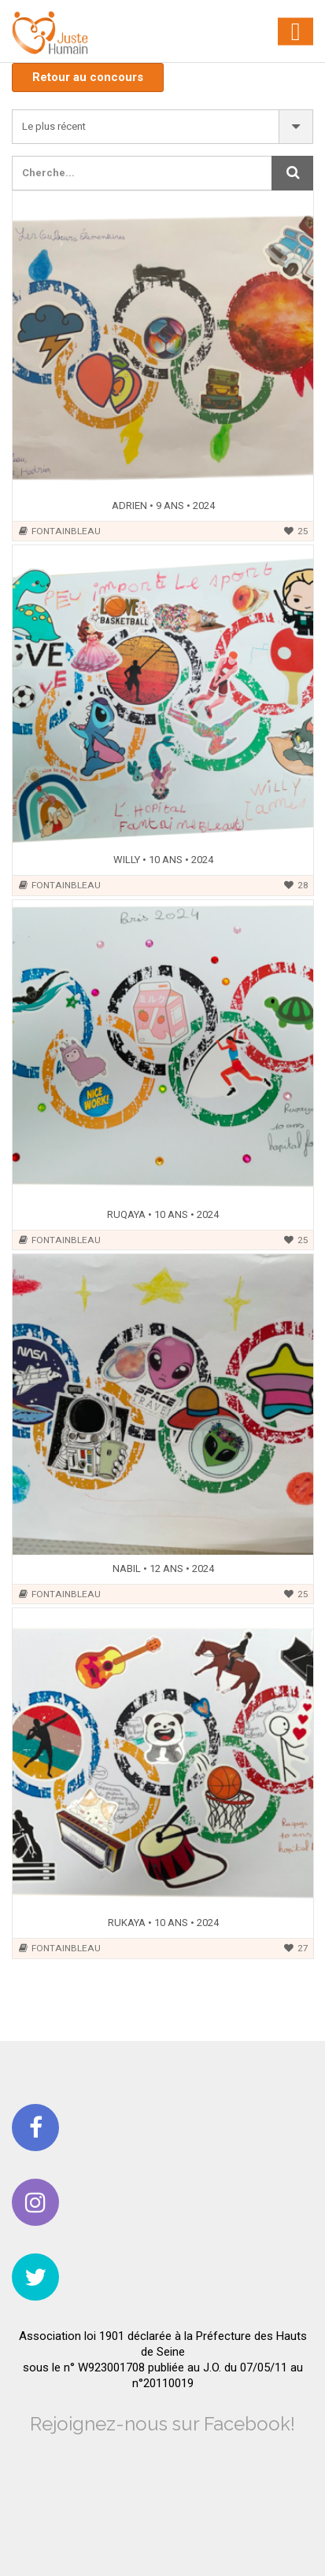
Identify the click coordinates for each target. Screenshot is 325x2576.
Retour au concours (87, 77)
